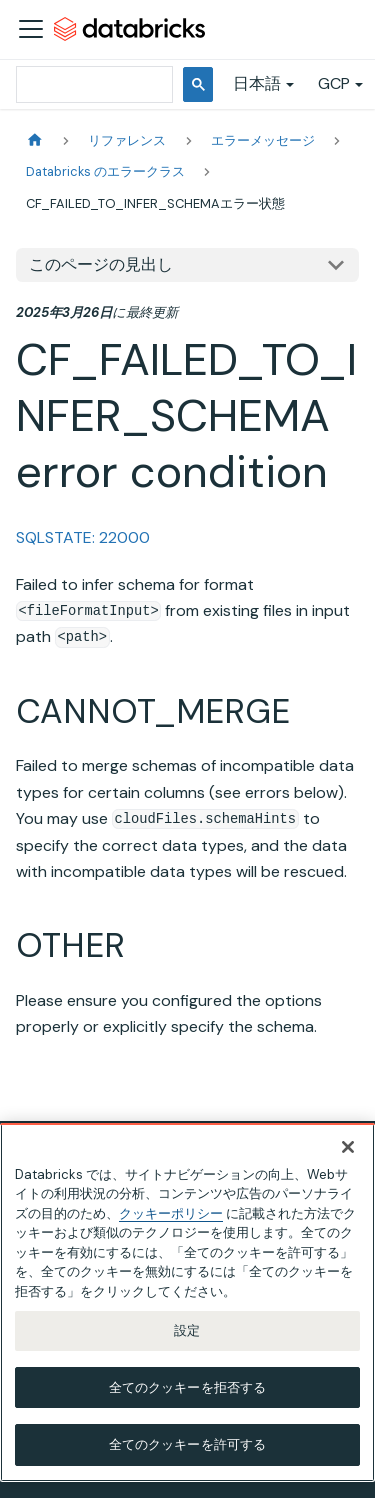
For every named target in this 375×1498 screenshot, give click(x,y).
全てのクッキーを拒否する (188, 1387)
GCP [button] (334, 83)
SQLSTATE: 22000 (83, 537)
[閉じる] (348, 1147)
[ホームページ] (35, 140)
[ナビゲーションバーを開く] (31, 29)
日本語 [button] (257, 83)
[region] (187, 1302)
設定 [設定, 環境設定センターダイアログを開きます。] (187, 1330)
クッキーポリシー (171, 1213)
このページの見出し (101, 264)
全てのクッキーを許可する (188, 1444)
